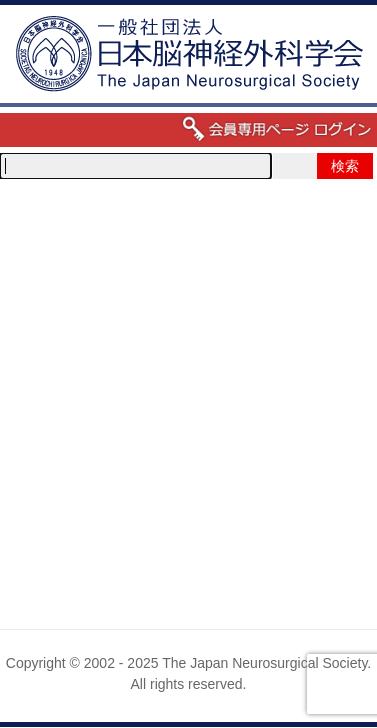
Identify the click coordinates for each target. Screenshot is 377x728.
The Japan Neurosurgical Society (264, 663)
